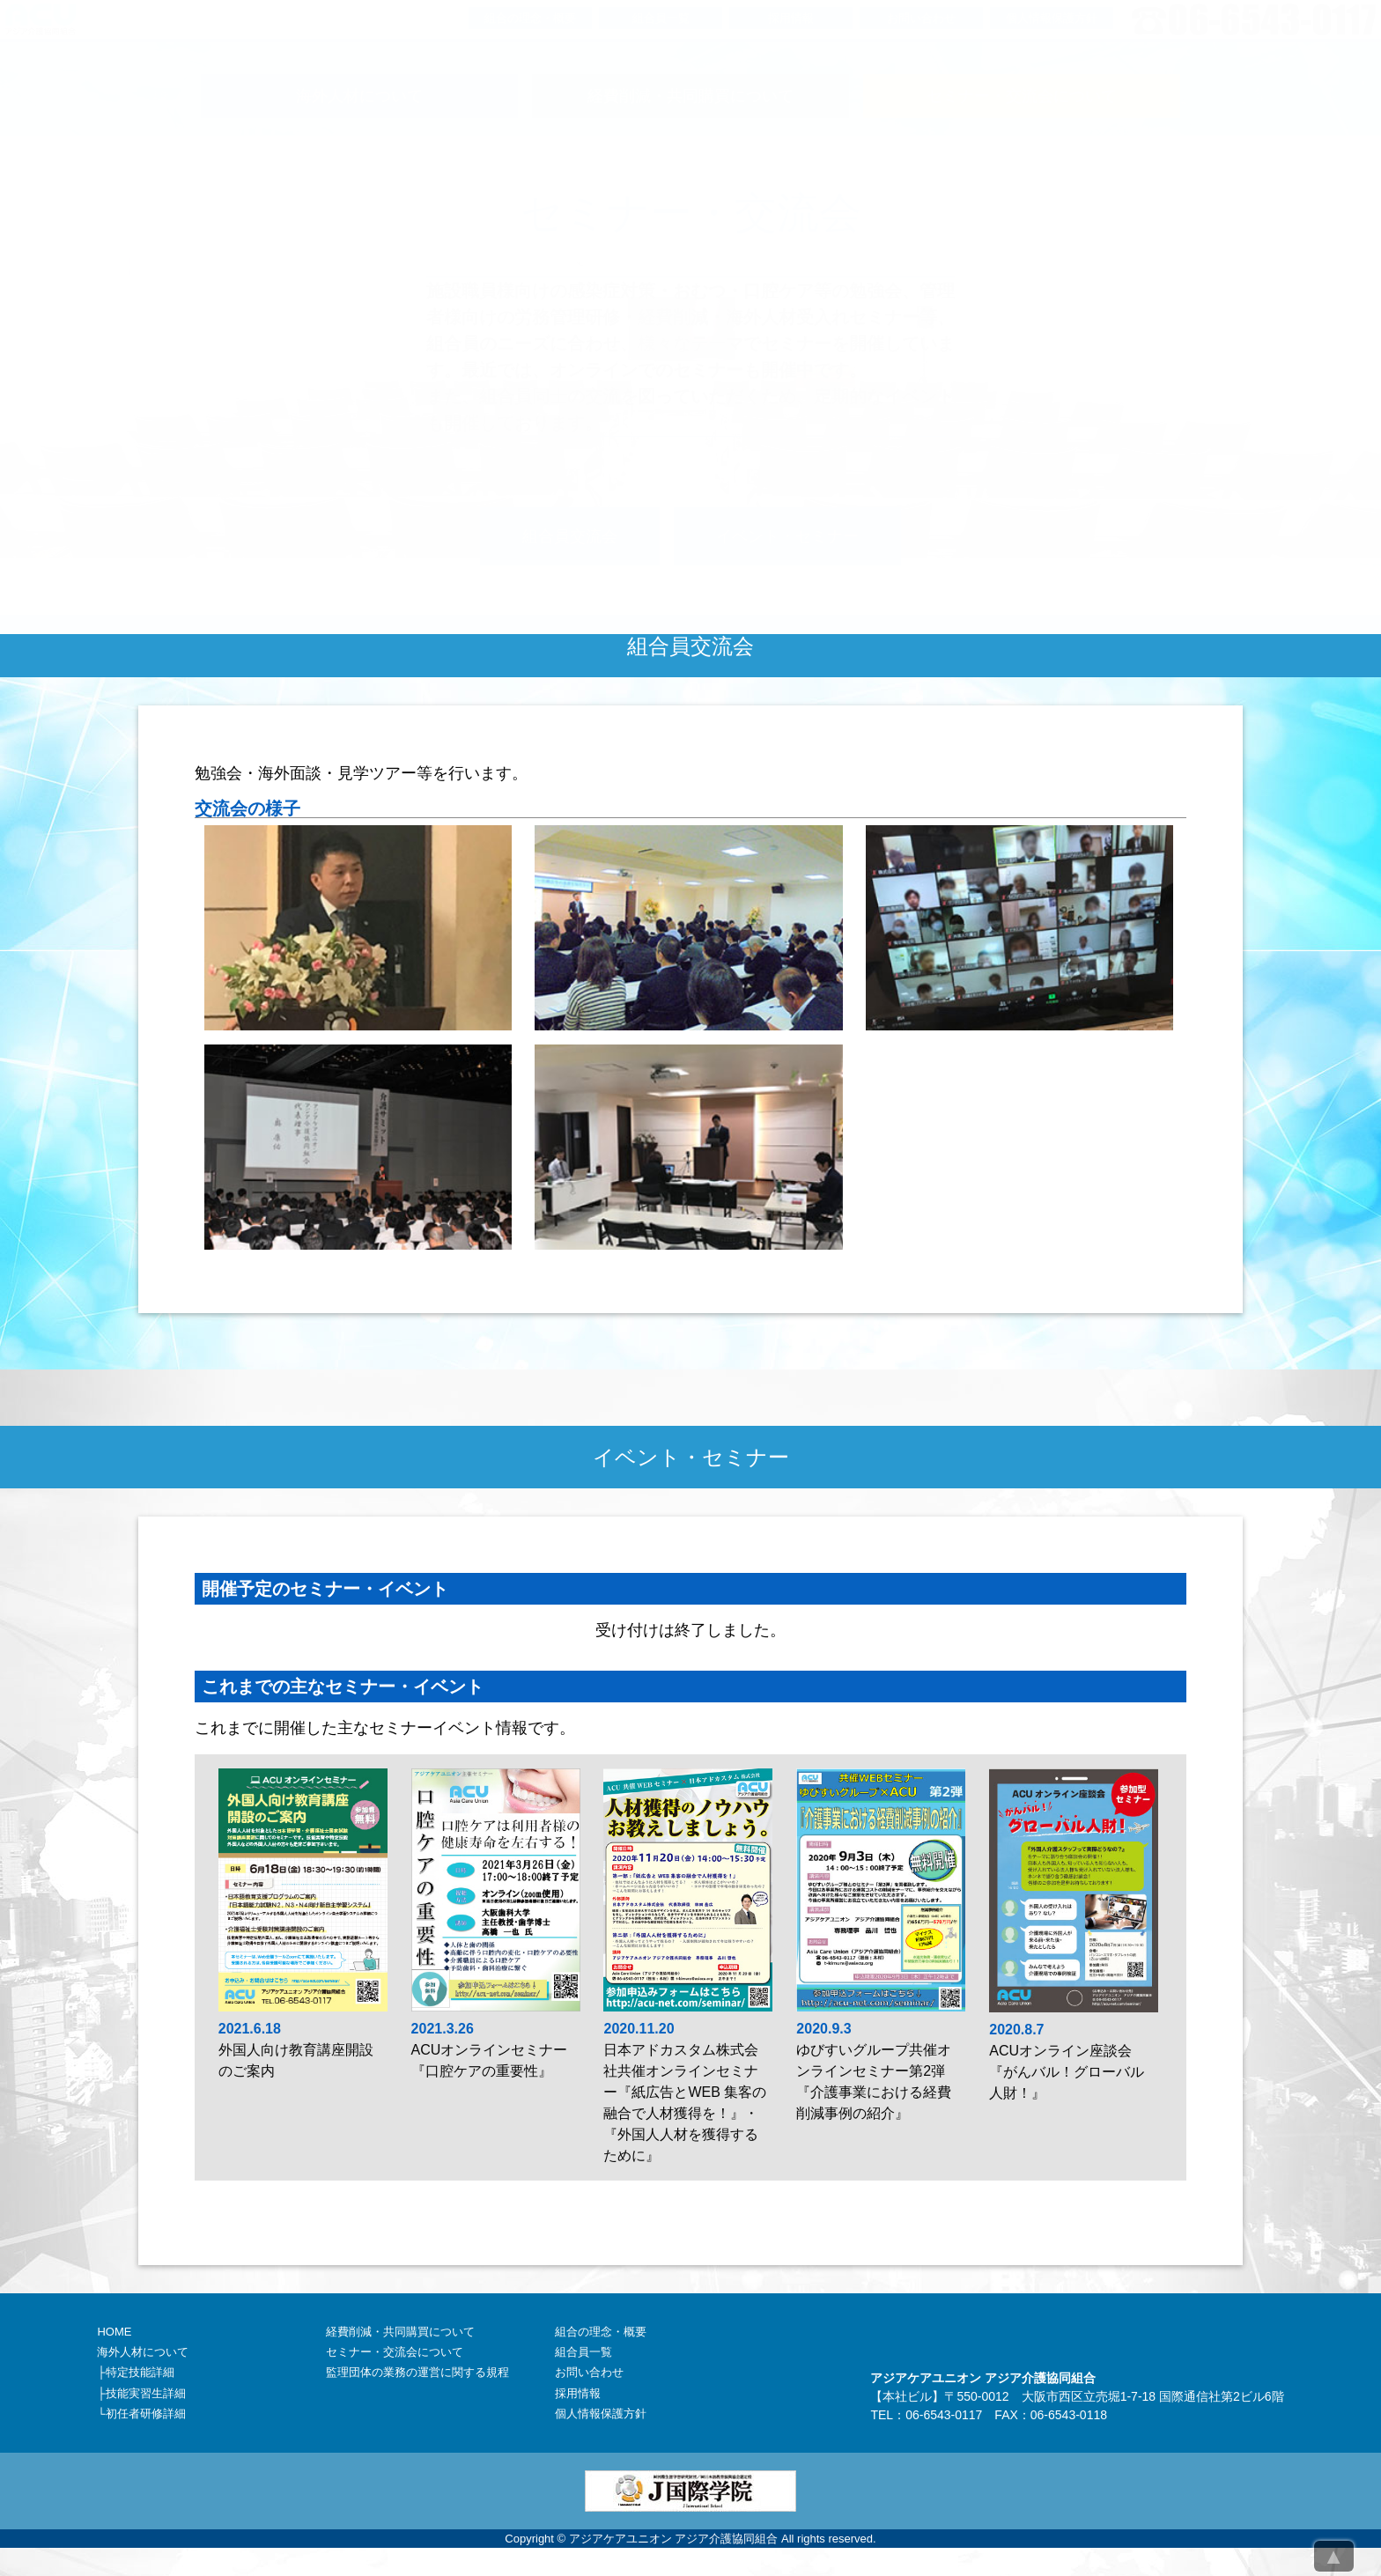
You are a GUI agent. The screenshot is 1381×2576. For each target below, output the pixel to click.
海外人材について (142, 2351)
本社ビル (907, 2396)
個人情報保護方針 (600, 2413)
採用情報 (578, 2393)
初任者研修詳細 (146, 2413)
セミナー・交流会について (394, 2351)
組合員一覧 (583, 2351)
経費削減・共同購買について (400, 2331)
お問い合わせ (589, 2372)
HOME (114, 2331)
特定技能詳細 (140, 2372)
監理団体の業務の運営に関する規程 (417, 2372)
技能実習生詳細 (146, 2393)
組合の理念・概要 (600, 2331)
